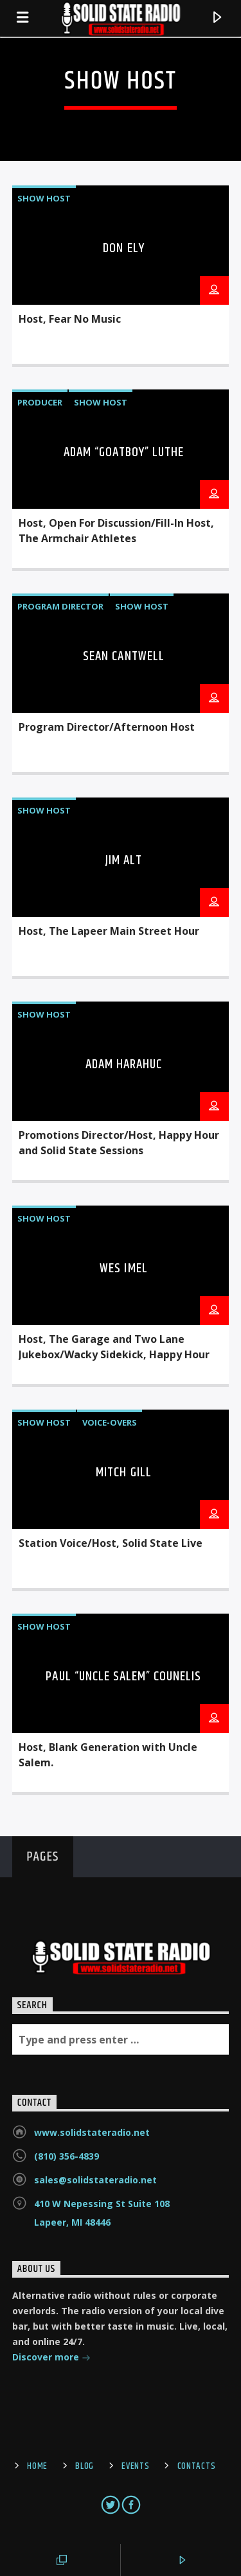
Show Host (44, 198)
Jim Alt (123, 860)
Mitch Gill (123, 1472)
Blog (84, 2466)
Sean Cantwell (124, 656)
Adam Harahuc (123, 1064)
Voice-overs (109, 1422)
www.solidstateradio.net (92, 2132)
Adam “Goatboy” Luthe (124, 452)
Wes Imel (123, 1268)
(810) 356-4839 (66, 2156)
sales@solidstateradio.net (95, 2180)
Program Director (60, 606)
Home (37, 2466)
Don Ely (123, 248)
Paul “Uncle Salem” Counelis (123, 1676)
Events (135, 2466)
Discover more (51, 2358)
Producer (39, 402)
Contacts (196, 2466)
